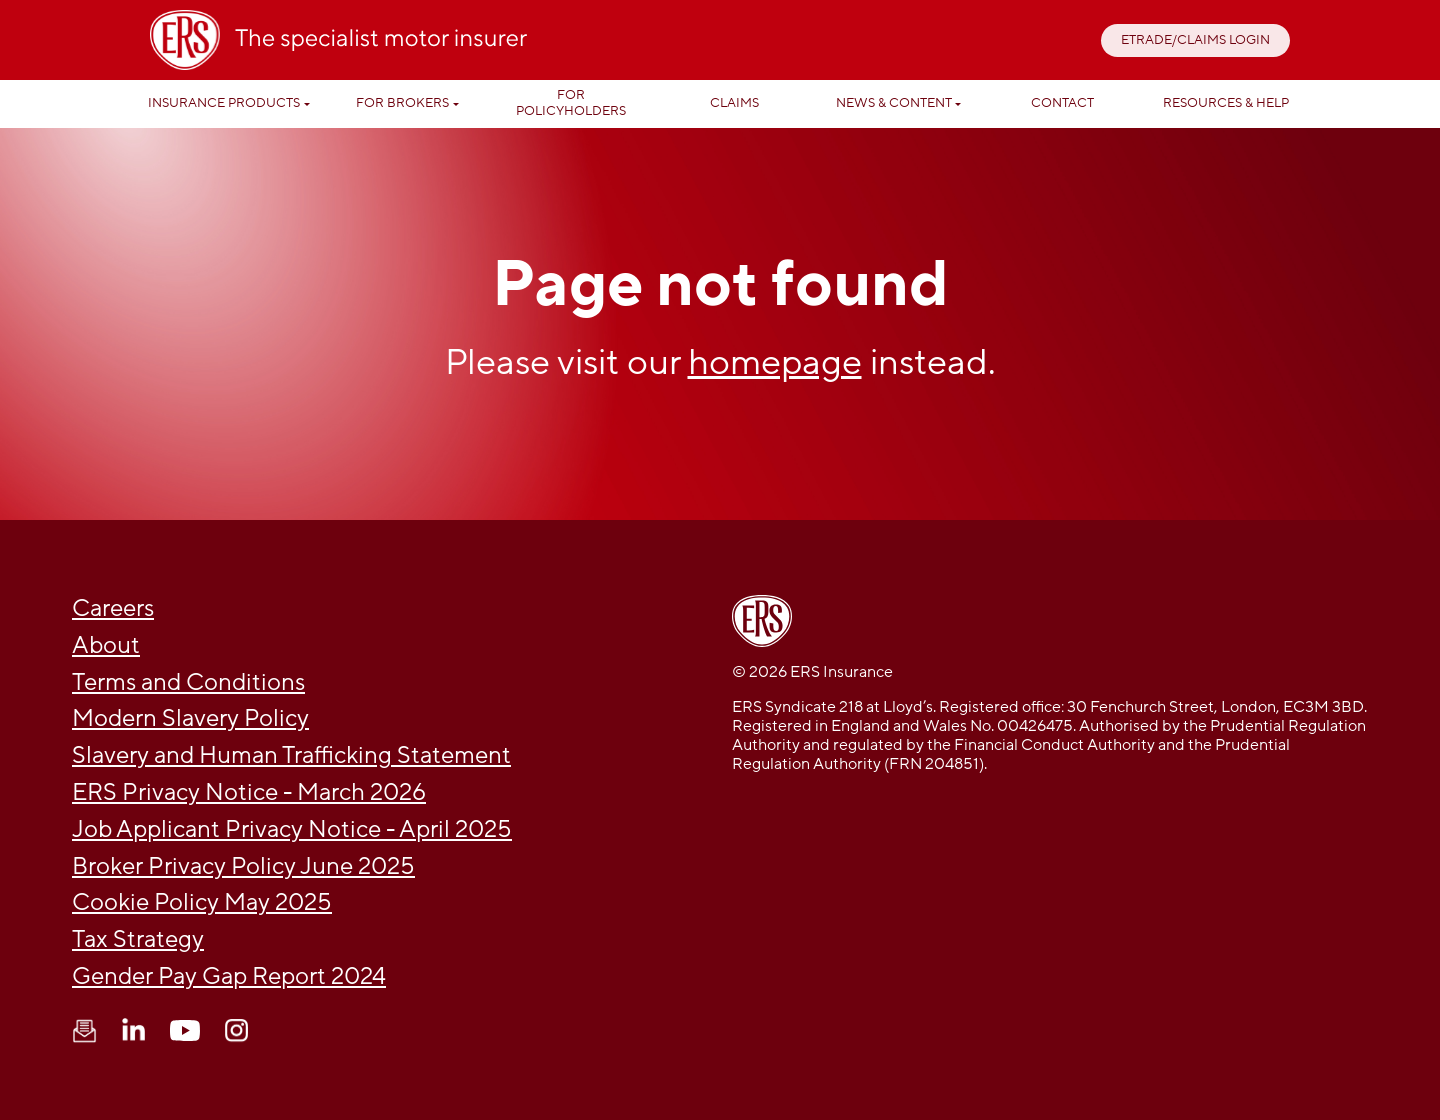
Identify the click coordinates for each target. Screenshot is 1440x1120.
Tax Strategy (138, 939)
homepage (775, 362)
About (106, 645)
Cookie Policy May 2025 (202, 902)
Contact (1062, 103)
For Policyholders (571, 103)
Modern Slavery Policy (190, 718)
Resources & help (1226, 103)
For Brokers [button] (402, 103)
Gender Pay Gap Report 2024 (229, 976)
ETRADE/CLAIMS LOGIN (1195, 40)
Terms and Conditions (188, 682)
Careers (113, 608)
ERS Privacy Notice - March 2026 (249, 792)
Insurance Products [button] (224, 103)
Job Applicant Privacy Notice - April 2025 (292, 829)
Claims (734, 103)
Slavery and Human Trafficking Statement (291, 755)
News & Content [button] (894, 103)
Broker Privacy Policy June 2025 (243, 866)
